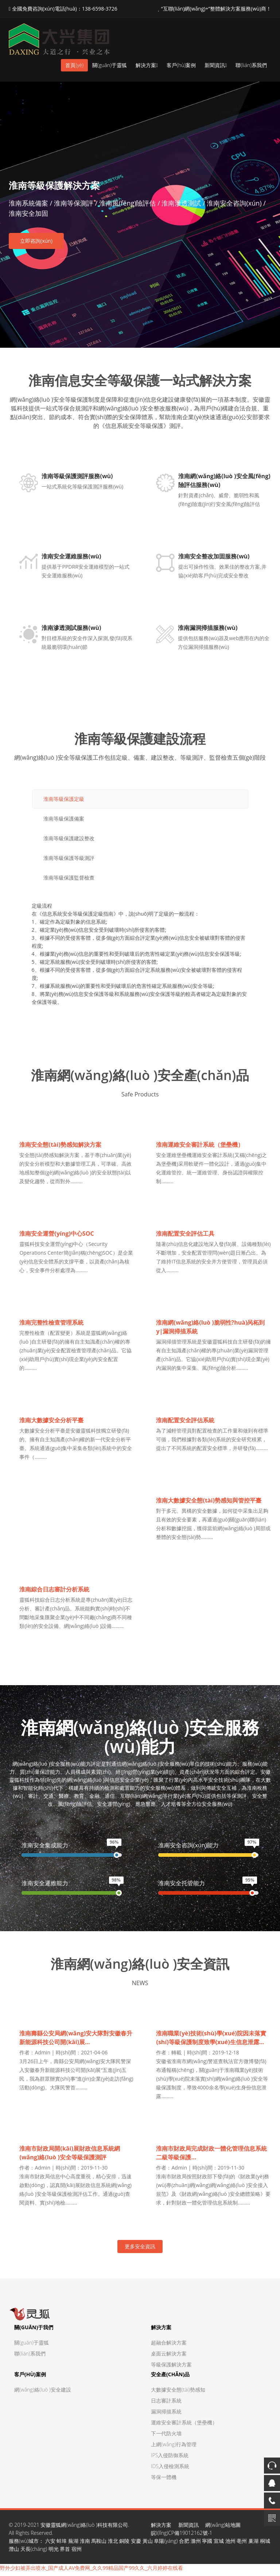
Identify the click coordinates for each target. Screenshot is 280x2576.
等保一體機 (163, 2481)
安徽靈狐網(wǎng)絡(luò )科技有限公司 (84, 2528)
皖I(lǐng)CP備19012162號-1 (181, 2536)
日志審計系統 (166, 2404)
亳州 (242, 2544)
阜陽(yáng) (166, 2544)
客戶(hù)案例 (181, 65)
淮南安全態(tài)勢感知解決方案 (60, 1146)
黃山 (148, 2544)
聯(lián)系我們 (251, 65)
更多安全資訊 (140, 2250)
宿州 (76, 2552)
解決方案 (147, 65)
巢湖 (253, 2544)
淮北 (113, 2544)
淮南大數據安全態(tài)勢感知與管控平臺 (208, 1503)
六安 (50, 2544)
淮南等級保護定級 (63, 799)
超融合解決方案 (169, 2346)
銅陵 (124, 2544)
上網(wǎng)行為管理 (174, 2448)
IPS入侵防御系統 (169, 2459)
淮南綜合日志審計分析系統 (55, 1593)
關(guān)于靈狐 (109, 65)
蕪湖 (73, 2544)
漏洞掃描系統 (166, 2415)
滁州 (196, 2544)
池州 (230, 2544)
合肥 (184, 2544)
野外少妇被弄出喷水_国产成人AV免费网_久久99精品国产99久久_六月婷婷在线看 (91, 2571)
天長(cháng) (33, 2552)
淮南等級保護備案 (63, 819)
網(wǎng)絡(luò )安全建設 (42, 2393)
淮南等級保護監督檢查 (68, 878)
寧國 (207, 2544)
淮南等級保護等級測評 (68, 859)
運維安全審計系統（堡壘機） (184, 2426)
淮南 (85, 2544)
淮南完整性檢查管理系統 (52, 1325)
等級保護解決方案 (171, 2368)
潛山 (14, 2552)
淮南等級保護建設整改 (68, 839)
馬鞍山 (98, 2544)
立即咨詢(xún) (36, 240)
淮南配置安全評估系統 (185, 1423)
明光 (53, 2552)
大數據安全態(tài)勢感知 (178, 2393)
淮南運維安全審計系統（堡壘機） (200, 1146)
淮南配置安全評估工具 (185, 1235)
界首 (65, 2552)
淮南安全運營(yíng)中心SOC (57, 1235)
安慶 (136, 2544)
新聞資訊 (216, 65)
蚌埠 (62, 2544)
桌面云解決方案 (169, 2357)
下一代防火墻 (166, 2437)
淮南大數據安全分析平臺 (52, 1423)
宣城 (219, 2544)
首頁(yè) (74, 65)
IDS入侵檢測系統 (170, 2470)
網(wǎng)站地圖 (223, 2528)
